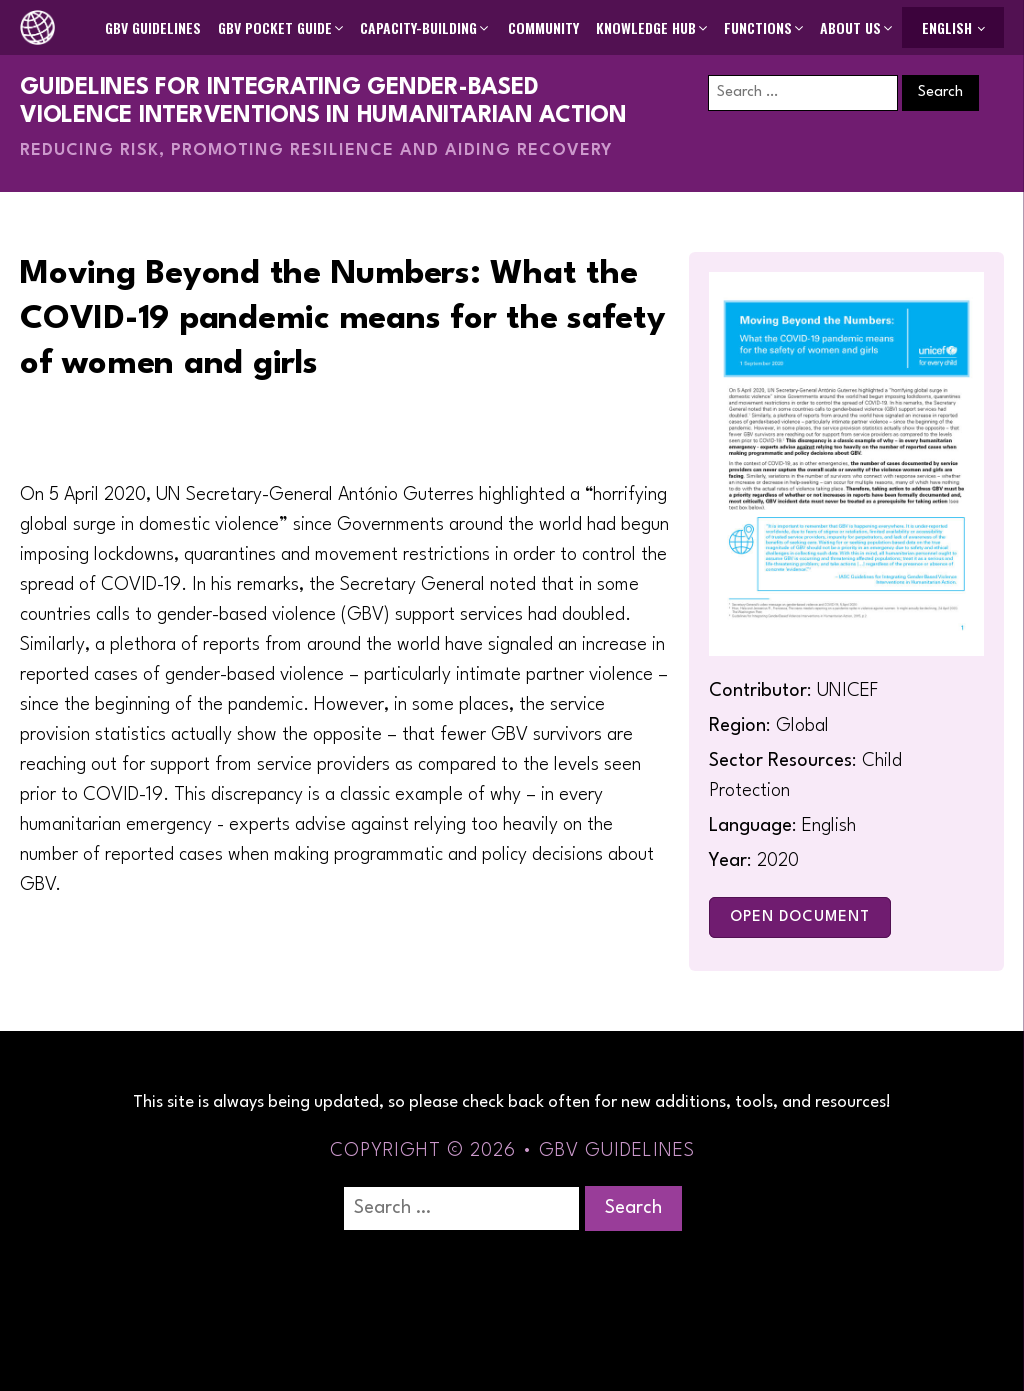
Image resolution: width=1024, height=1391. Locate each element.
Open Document (800, 917)
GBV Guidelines (153, 27)
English (947, 27)
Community (543, 27)
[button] (282, 28)
